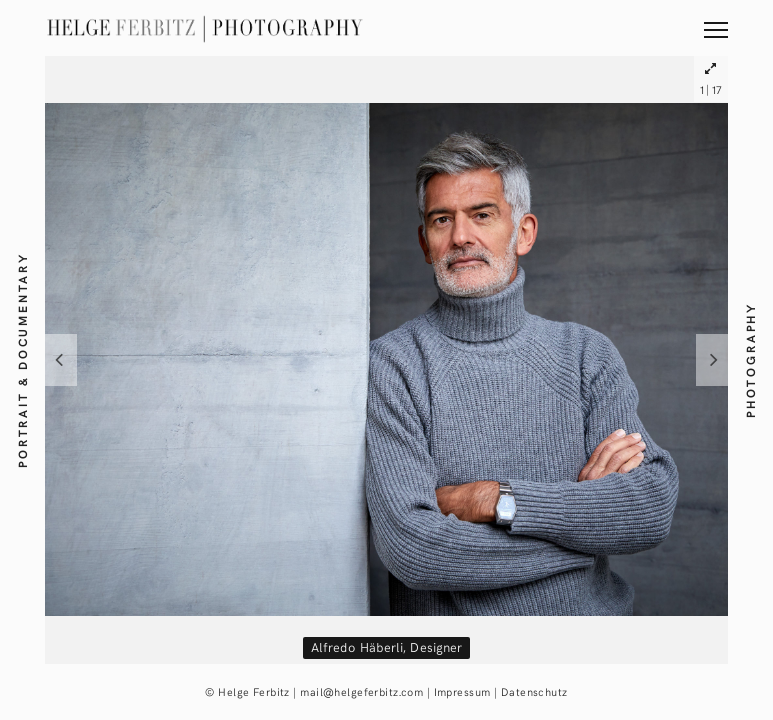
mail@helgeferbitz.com (361, 691)
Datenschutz (534, 691)
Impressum (462, 691)
